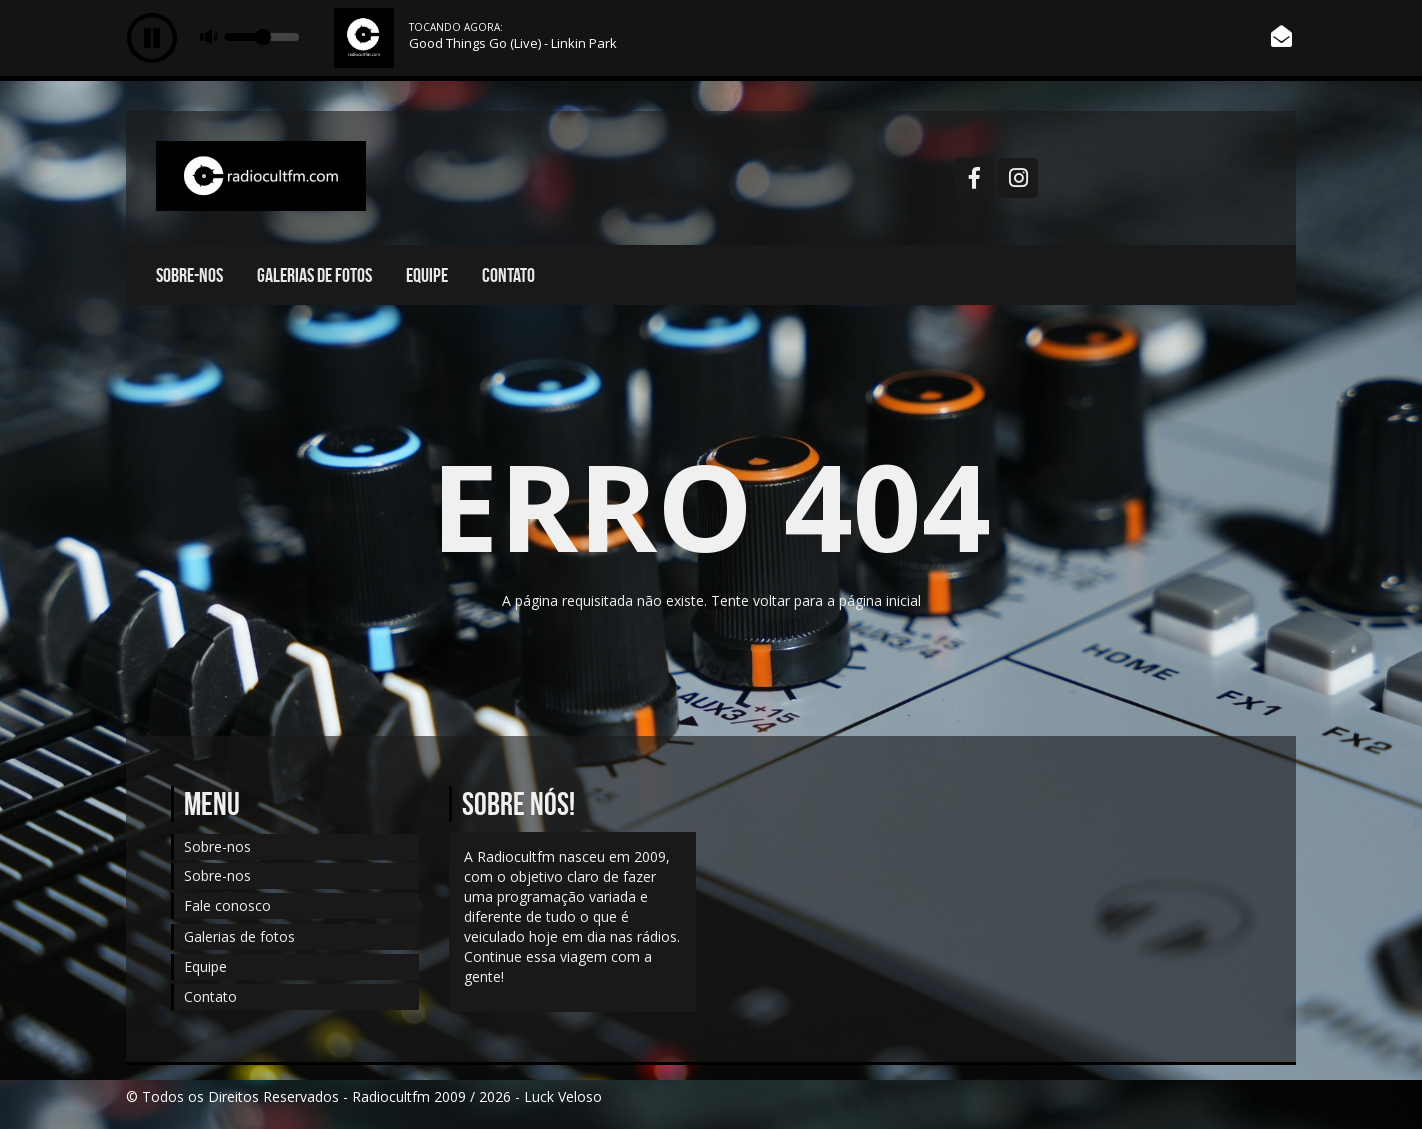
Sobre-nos (189, 275)
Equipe (427, 275)
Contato (508, 275)
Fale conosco (227, 905)
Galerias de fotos (314, 275)
